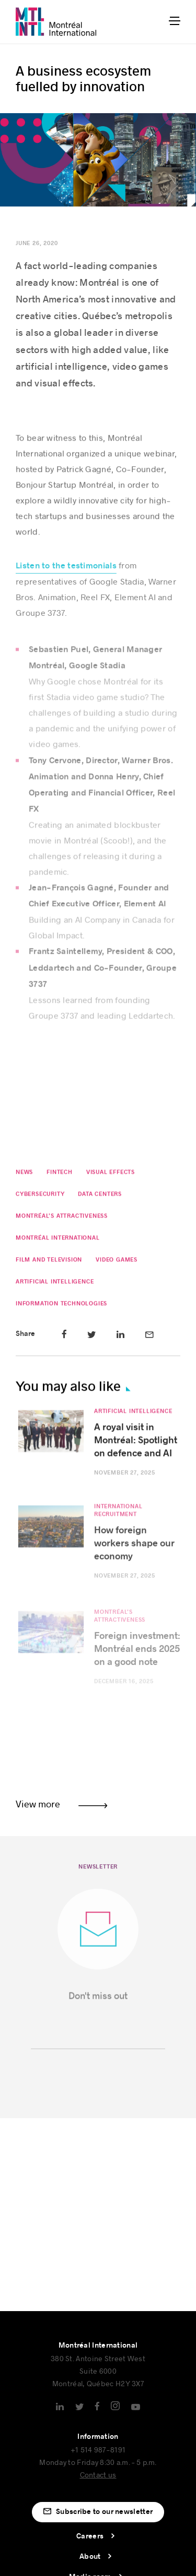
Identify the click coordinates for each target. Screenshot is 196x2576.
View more (38, 1803)
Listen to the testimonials (66, 571)
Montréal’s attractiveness (62, 1218)
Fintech (60, 1174)
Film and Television (49, 1262)
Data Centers (100, 1196)
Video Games (116, 1262)
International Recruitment (118, 1518)
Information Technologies (61, 1306)
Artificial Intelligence (55, 1284)
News (24, 1174)
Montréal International (58, 1240)
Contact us (98, 2475)
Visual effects (110, 1175)
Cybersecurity (40, 1196)
